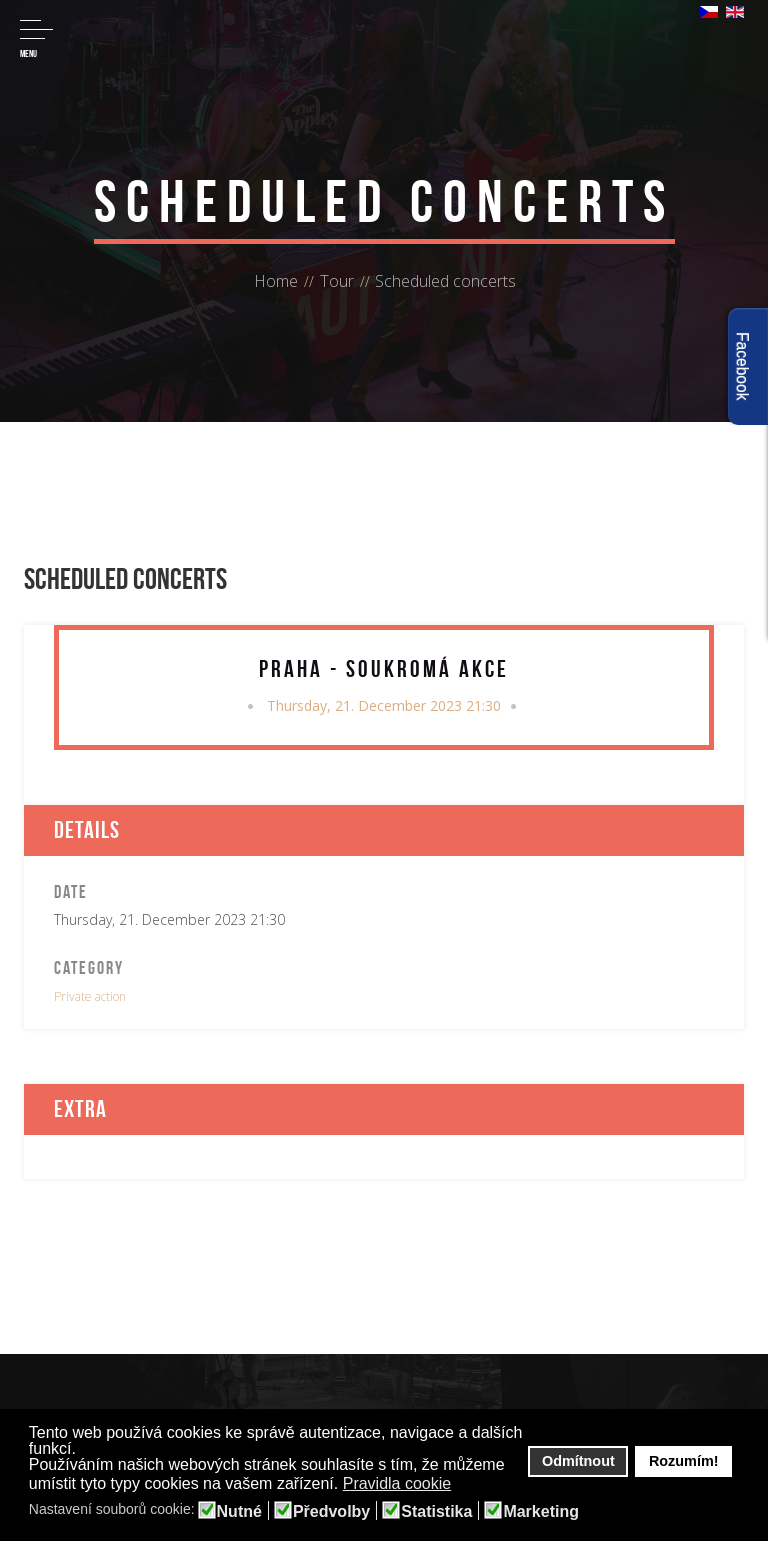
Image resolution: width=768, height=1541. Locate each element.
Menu (36, 39)
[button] (464, 1485)
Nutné (239, 1512)
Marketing (541, 1512)
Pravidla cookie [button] (397, 1483)
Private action (90, 996)
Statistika (436, 1512)
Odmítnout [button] (578, 1461)
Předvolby (331, 1512)
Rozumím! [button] (684, 1461)
